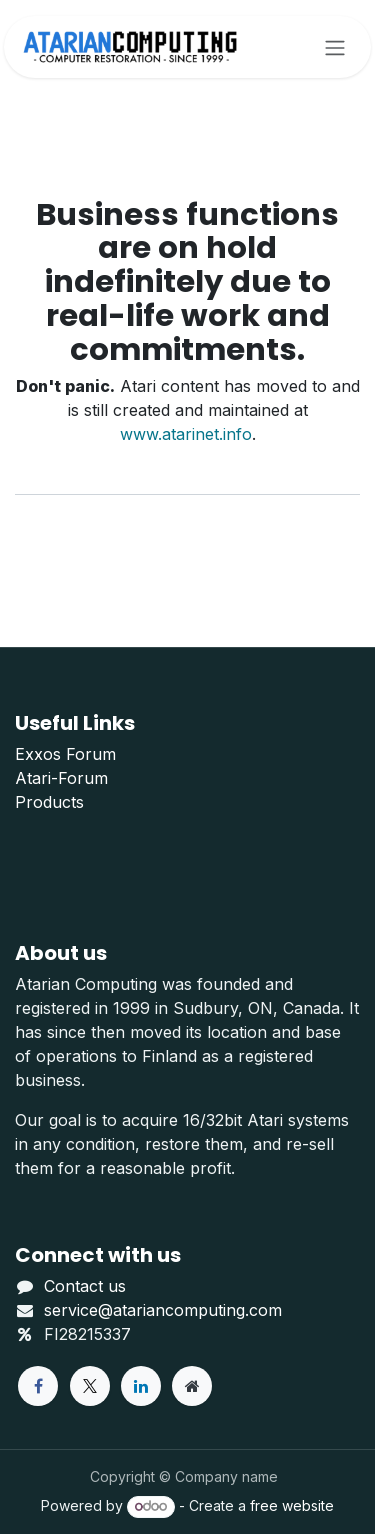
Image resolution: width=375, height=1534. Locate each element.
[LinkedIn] (141, 1386)
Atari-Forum (61, 778)
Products (49, 802)
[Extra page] (192, 1386)
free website (292, 1505)
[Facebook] (38, 1386)
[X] (90, 1386)
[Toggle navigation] (335, 47)
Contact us (85, 1286)
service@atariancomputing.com (163, 1310)
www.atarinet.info (186, 434)
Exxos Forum (65, 754)
